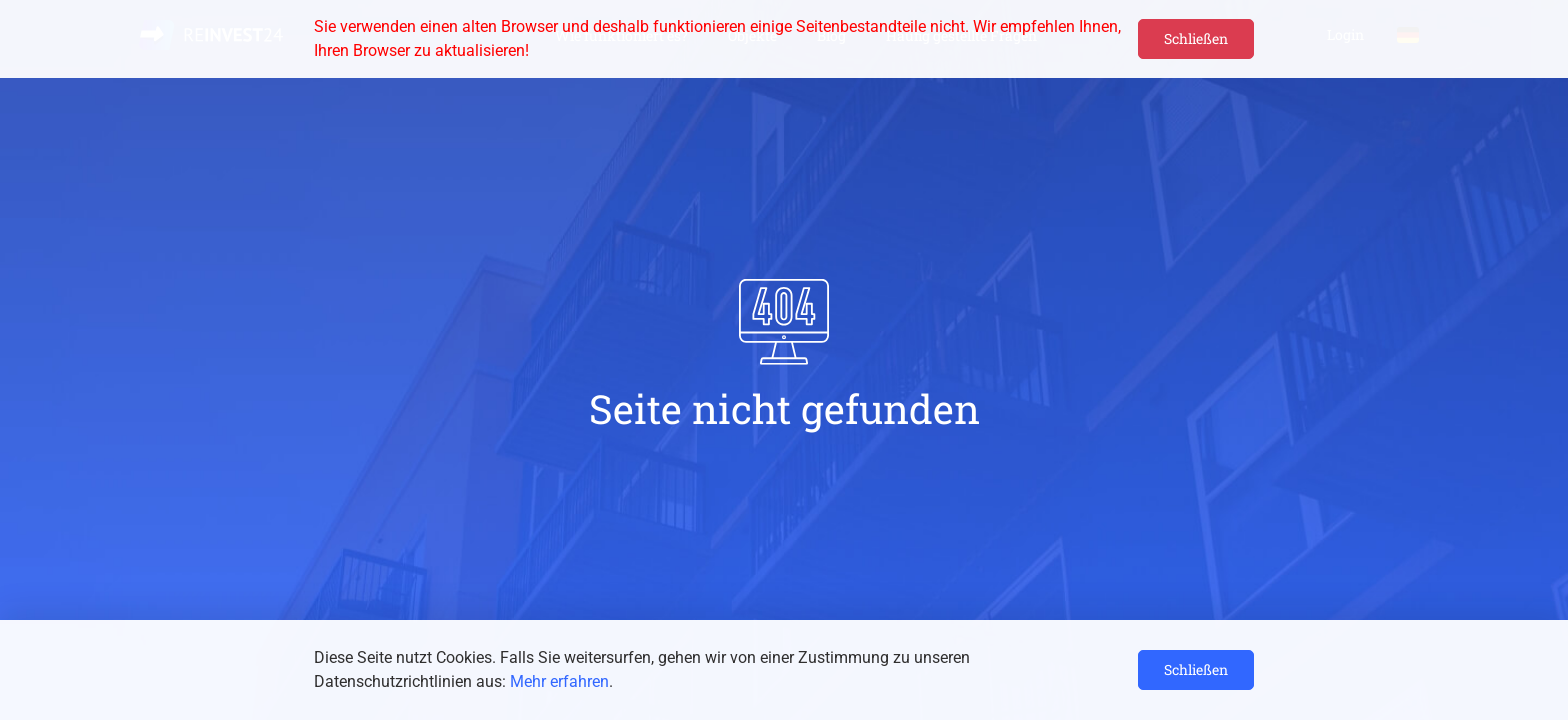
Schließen (1196, 38)
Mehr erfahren (559, 681)
